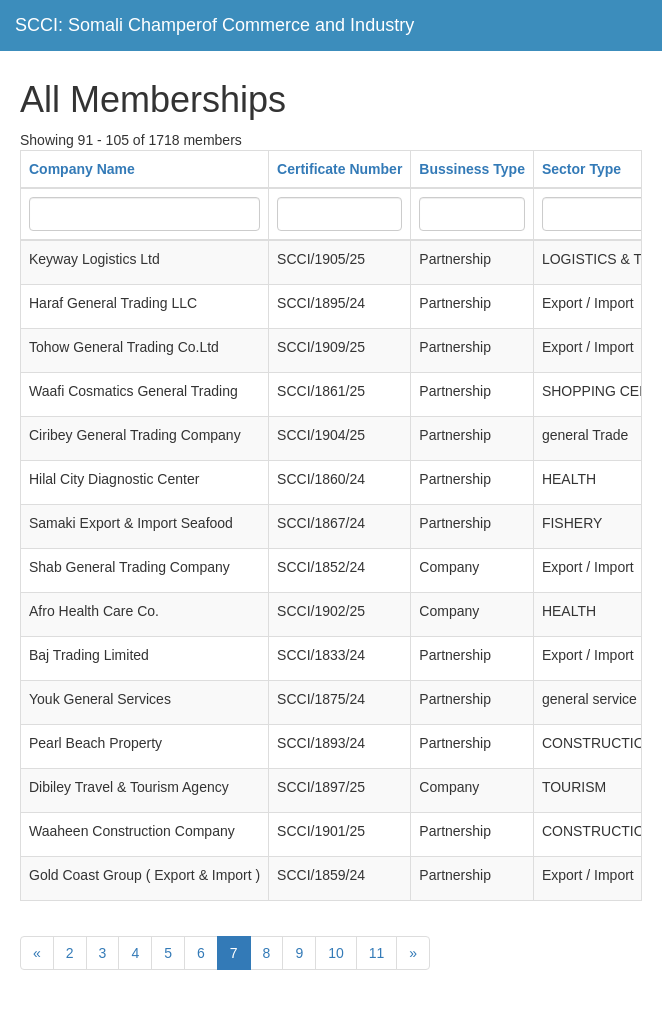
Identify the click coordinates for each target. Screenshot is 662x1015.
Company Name (82, 169)
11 (377, 953)
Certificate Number (339, 169)
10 (336, 953)
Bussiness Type (472, 169)
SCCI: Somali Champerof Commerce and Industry (214, 25)
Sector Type (581, 169)
